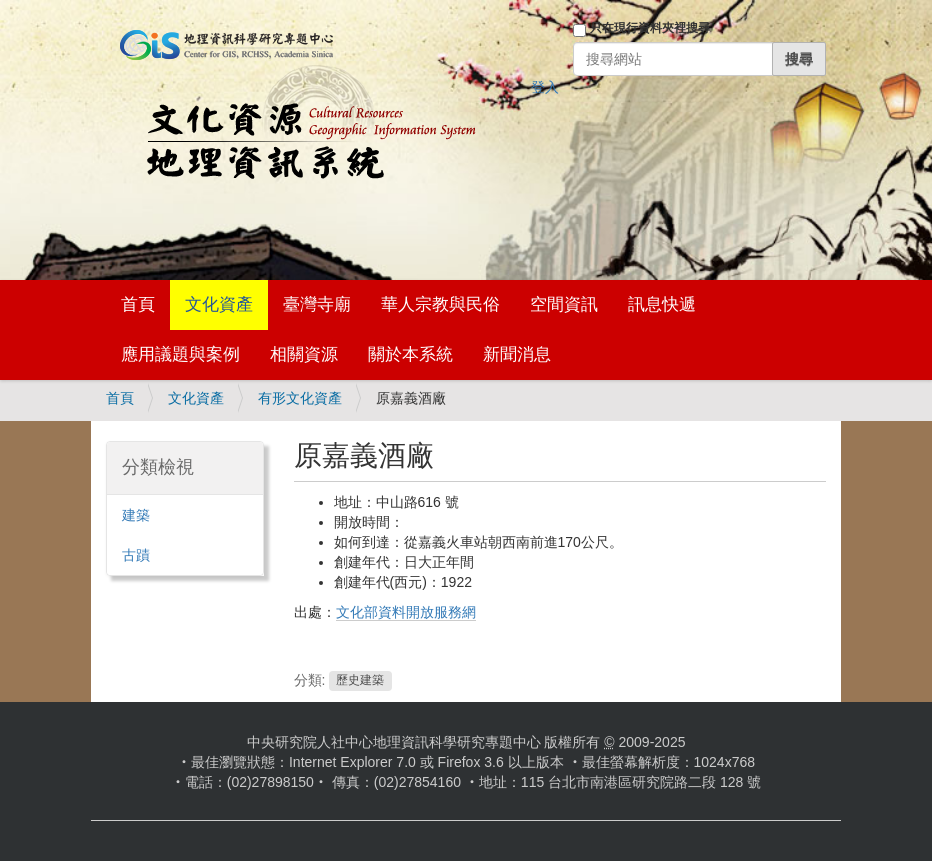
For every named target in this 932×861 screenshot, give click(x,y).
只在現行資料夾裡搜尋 (650, 28)
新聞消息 (517, 354)
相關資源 (304, 354)
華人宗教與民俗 (440, 304)
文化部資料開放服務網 (406, 612)
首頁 (138, 304)
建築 (136, 515)
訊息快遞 (662, 304)
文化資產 (219, 304)
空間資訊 (564, 304)
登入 (545, 87)
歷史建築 (360, 681)
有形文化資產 (300, 398)
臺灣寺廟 (317, 304)
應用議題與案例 (180, 354)
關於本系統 (410, 354)
